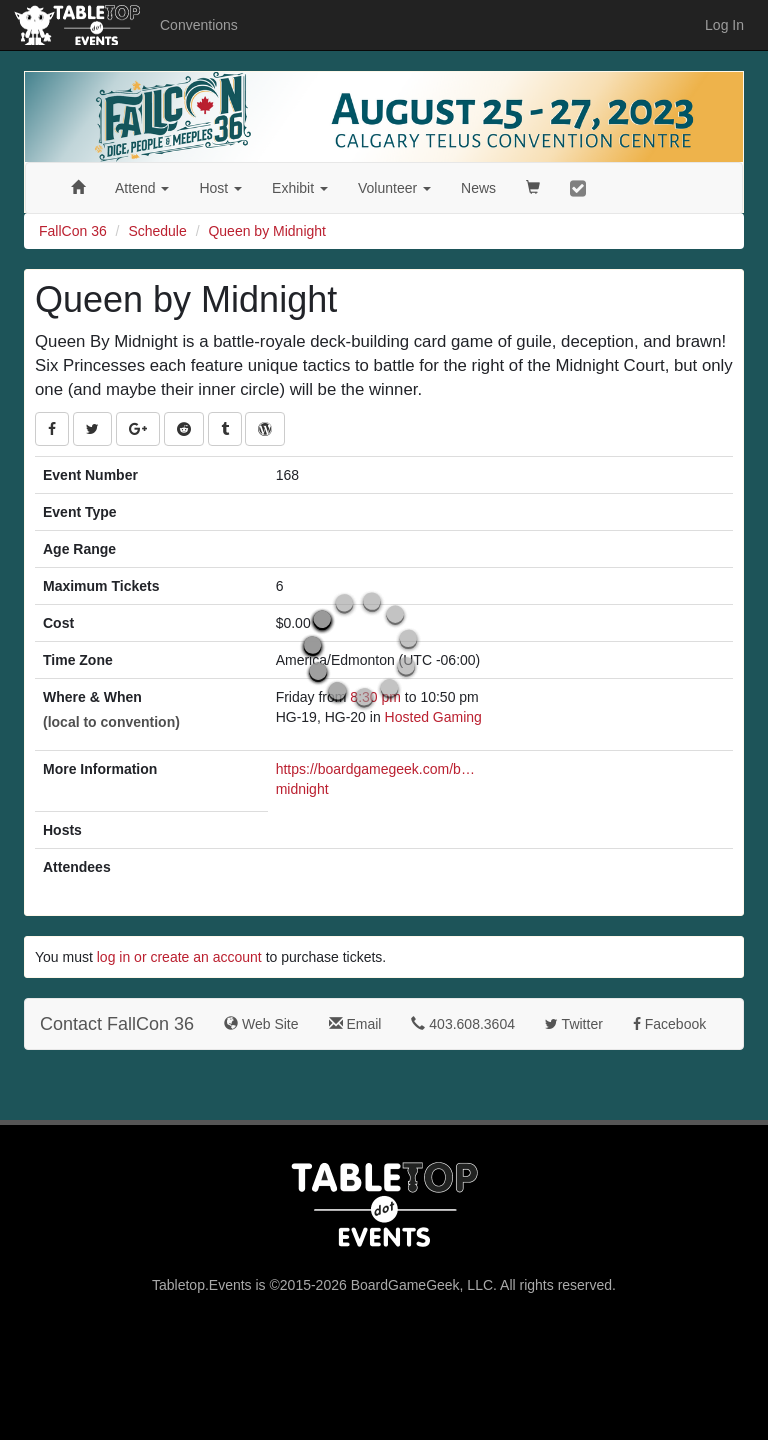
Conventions (199, 25)
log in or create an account (179, 957)
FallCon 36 (73, 231)
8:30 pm (377, 697)
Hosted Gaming (433, 717)
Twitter (574, 1024)
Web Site (261, 1024)
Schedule (157, 231)
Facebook (669, 1024)
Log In (724, 25)
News (478, 188)
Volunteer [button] (394, 188)
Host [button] (220, 188)
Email (355, 1024)
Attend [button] (142, 188)
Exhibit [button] (300, 188)
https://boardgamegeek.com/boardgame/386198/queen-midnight (376, 779)
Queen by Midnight (267, 231)
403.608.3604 (463, 1024)
